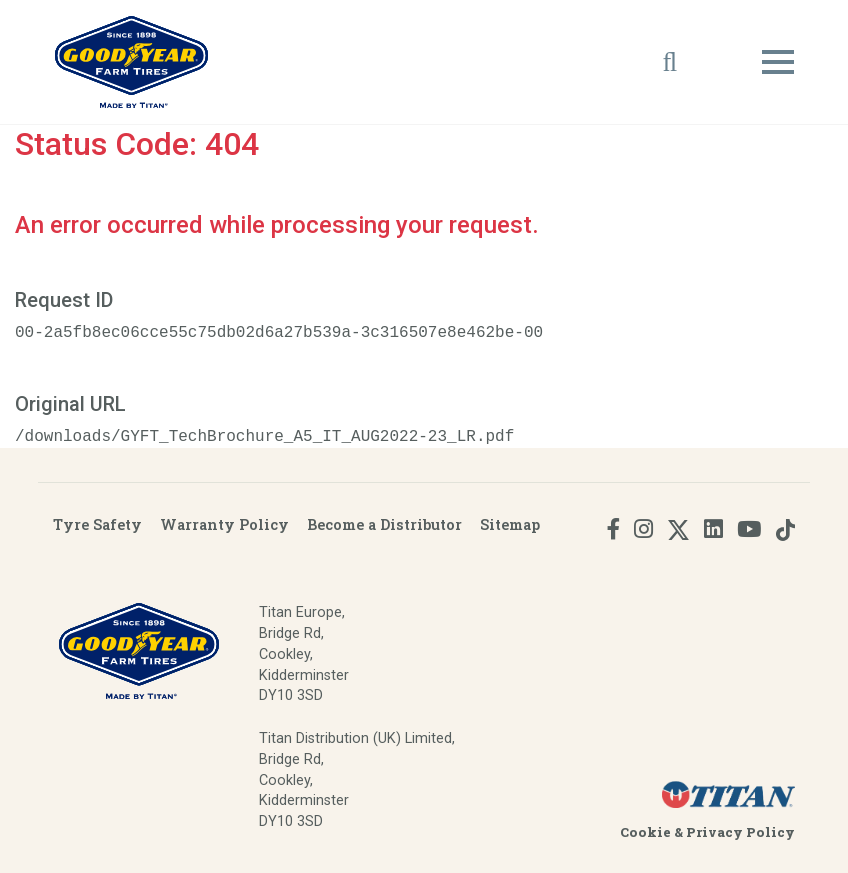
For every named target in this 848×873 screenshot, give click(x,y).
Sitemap (510, 524)
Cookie (645, 832)
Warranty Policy (224, 524)
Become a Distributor (384, 524)
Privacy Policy (740, 832)
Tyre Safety (97, 524)
